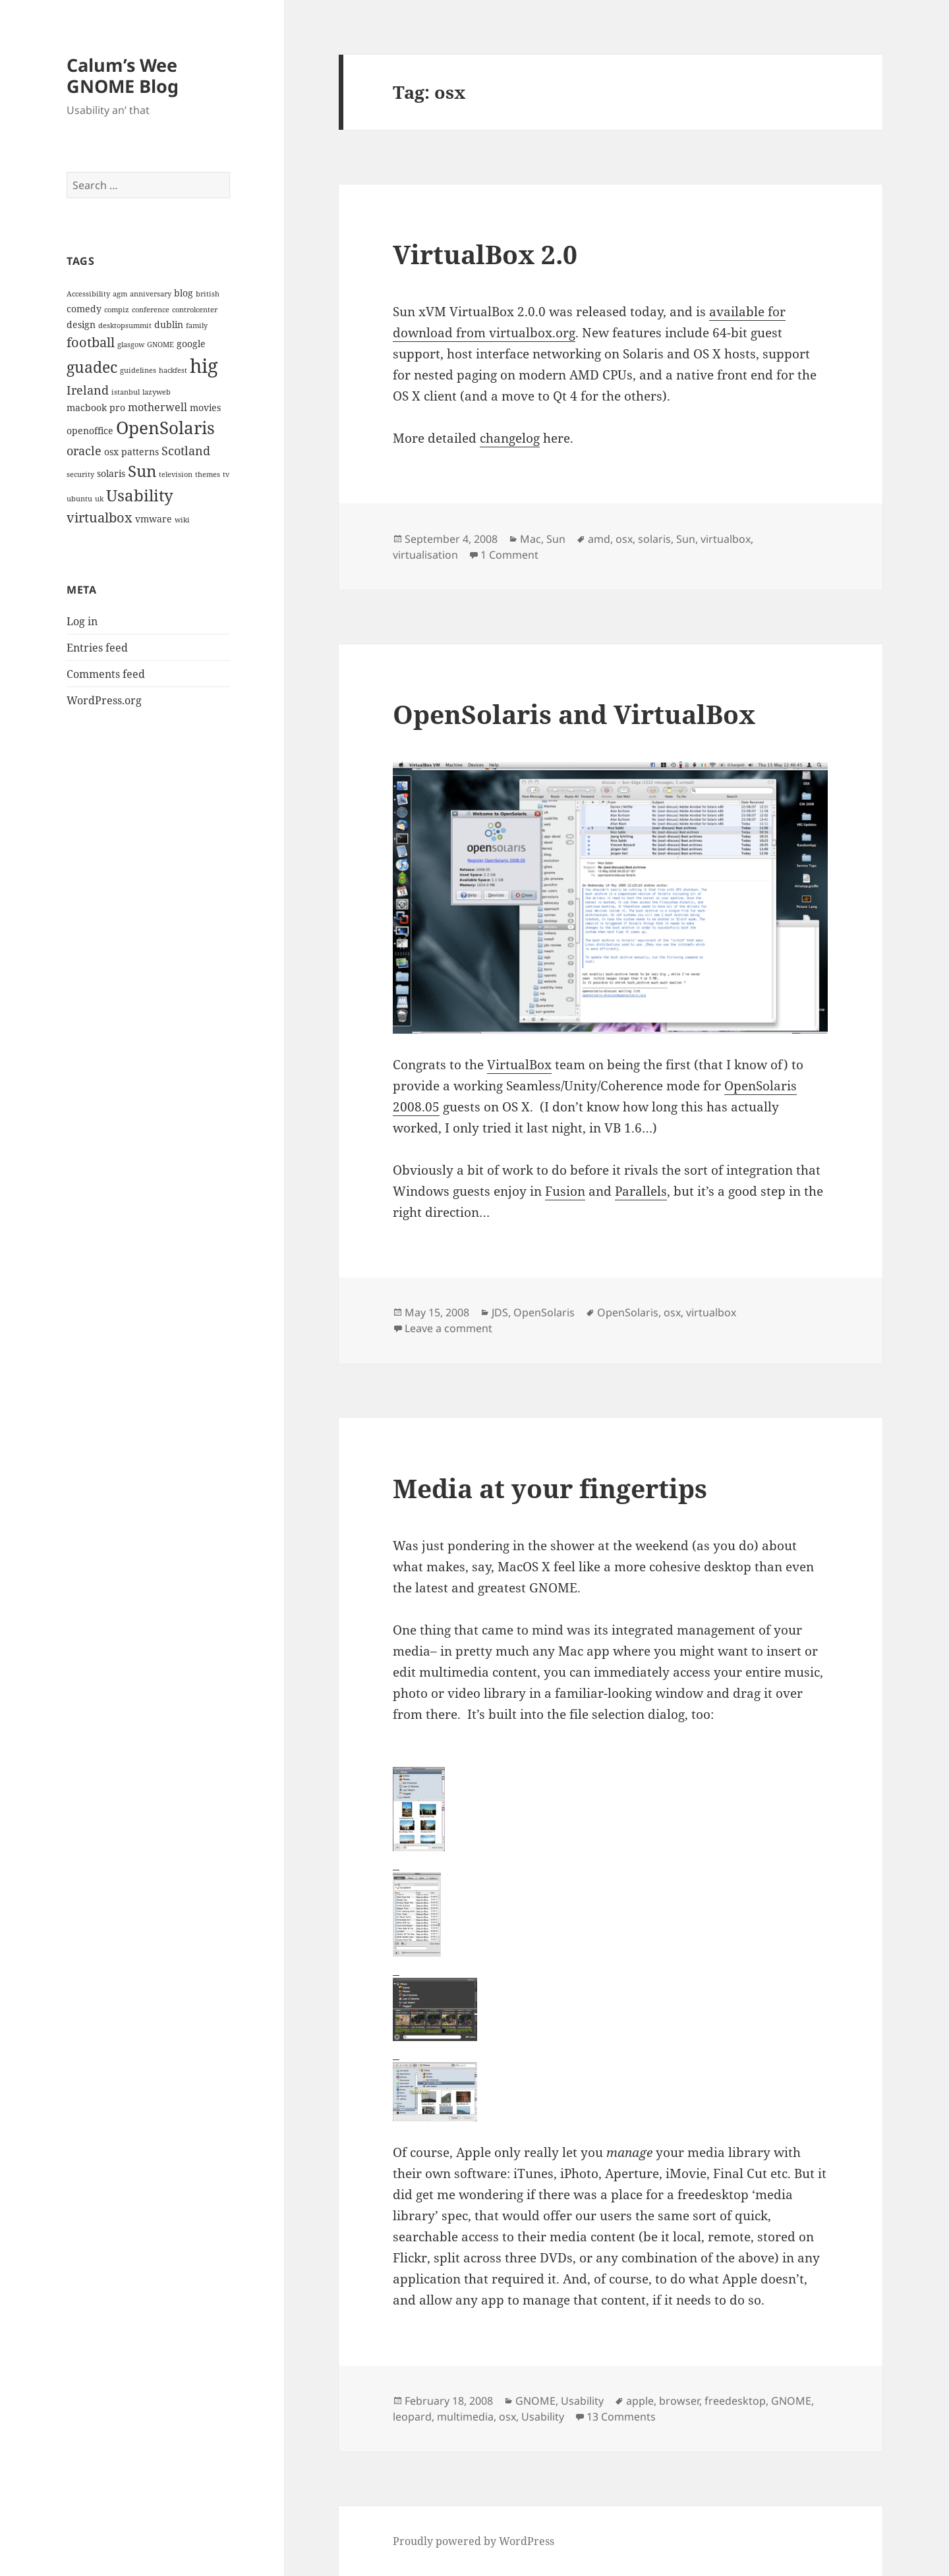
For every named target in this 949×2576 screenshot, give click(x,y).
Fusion (565, 1191)
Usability (582, 2401)
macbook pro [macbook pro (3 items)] (96, 407)
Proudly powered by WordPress (473, 2541)
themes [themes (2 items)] (207, 474)
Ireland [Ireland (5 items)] (88, 389)
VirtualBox (519, 1064)
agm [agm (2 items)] (120, 293)
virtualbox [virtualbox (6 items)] (99, 517)
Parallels (641, 1191)
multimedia (465, 2416)
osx (624, 539)
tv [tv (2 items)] (226, 474)
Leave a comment (448, 1328)
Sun (555, 539)
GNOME (535, 2401)
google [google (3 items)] (191, 343)
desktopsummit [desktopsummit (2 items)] (125, 325)
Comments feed (106, 674)
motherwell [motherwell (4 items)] (157, 407)
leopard (412, 2416)
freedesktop (735, 2401)
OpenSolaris (544, 1312)
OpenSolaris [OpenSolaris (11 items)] (165, 427)
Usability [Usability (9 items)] (139, 495)
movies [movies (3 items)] (205, 407)
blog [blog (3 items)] (183, 293)
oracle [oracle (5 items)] (84, 450)
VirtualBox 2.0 (485, 254)
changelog (510, 438)
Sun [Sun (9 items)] (142, 471)
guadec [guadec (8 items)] (92, 367)
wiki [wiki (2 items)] (182, 519)
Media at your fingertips (550, 1487)
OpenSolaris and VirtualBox (574, 713)
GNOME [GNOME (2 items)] (160, 344)
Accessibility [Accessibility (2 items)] (88, 293)
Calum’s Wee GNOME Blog (123, 75)
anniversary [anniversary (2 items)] (150, 293)
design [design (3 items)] (81, 324)
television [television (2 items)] (175, 474)
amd (599, 539)
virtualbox (726, 539)
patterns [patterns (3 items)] (140, 451)
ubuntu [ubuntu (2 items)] (79, 498)
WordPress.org (104, 700)
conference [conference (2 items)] (150, 309)
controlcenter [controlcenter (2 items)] (194, 309)
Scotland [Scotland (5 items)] (185, 450)
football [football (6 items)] (91, 342)
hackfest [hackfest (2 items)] (173, 370)
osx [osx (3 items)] (111, 451)
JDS (500, 1312)
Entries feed (97, 647)
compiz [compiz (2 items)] (116, 309)
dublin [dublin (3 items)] (168, 324)
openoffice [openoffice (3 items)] (90, 430)
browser (679, 2401)
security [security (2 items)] (80, 474)
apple (640, 2401)
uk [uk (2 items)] (99, 498)
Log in (82, 621)
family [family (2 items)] (197, 325)
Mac (530, 539)
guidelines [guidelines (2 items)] (138, 370)
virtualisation (425, 554)
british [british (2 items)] (207, 293)
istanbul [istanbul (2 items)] (125, 392)
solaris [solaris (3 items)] (111, 473)
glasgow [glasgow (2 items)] (130, 344)
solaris (654, 539)
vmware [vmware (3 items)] (153, 519)
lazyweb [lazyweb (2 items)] (156, 392)
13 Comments (621, 2416)
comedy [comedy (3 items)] (84, 308)
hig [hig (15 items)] (204, 365)
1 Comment (509, 554)
